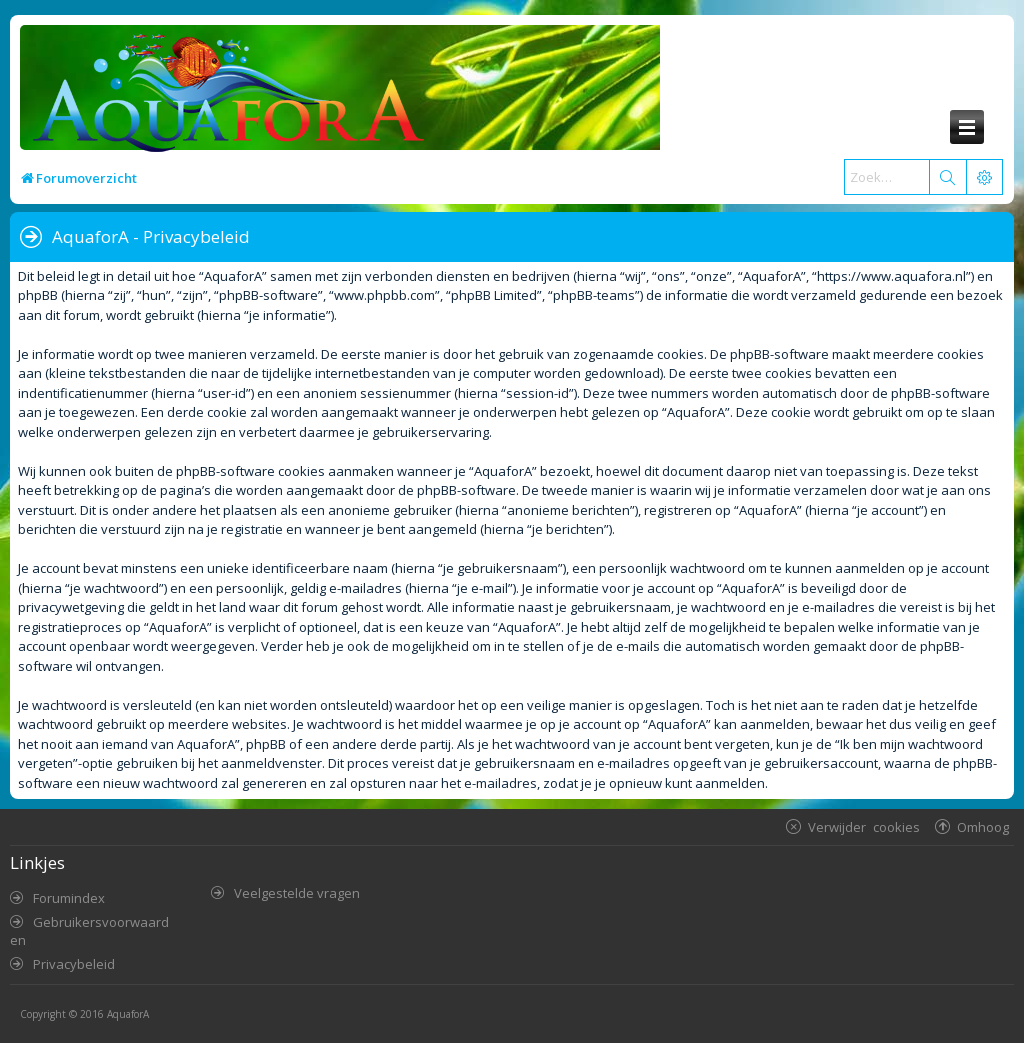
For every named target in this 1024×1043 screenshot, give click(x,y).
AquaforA (128, 1014)
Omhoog (983, 826)
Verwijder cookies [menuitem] (864, 826)
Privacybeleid (74, 964)
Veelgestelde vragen (297, 893)
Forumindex (69, 898)
